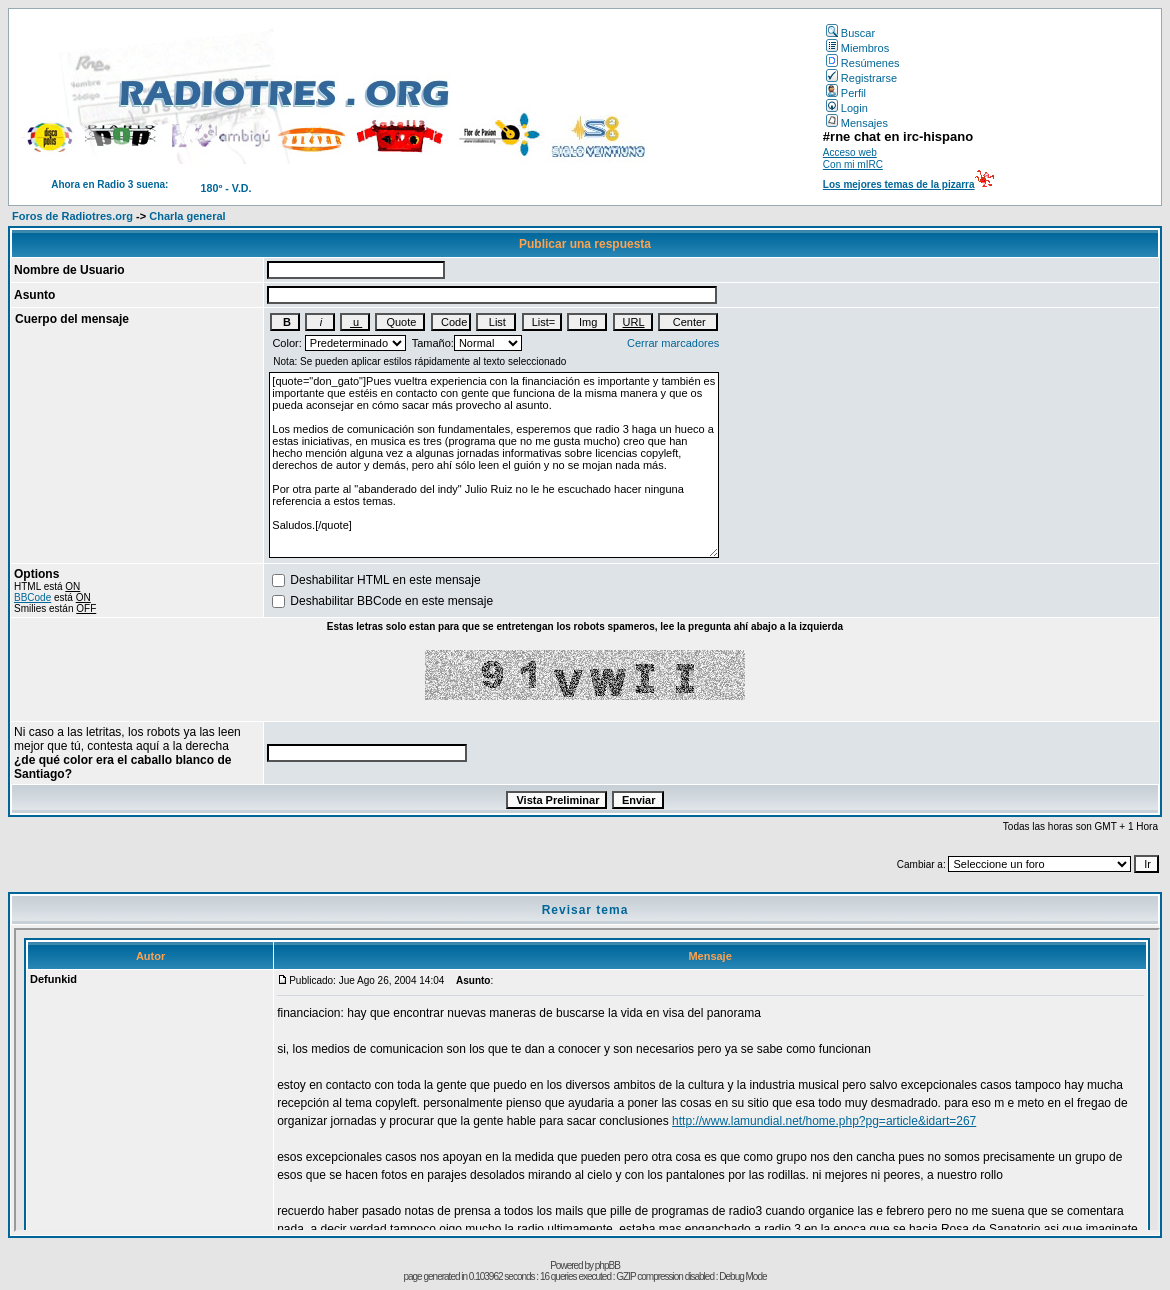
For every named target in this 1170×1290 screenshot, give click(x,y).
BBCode (32, 597)
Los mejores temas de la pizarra (899, 184)
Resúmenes (863, 63)
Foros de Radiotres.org (72, 216)
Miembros (857, 48)
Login (847, 108)
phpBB (607, 1265)
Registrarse (861, 78)
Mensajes (857, 123)
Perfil (846, 93)
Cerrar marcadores (673, 343)
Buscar (850, 33)
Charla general (187, 216)
